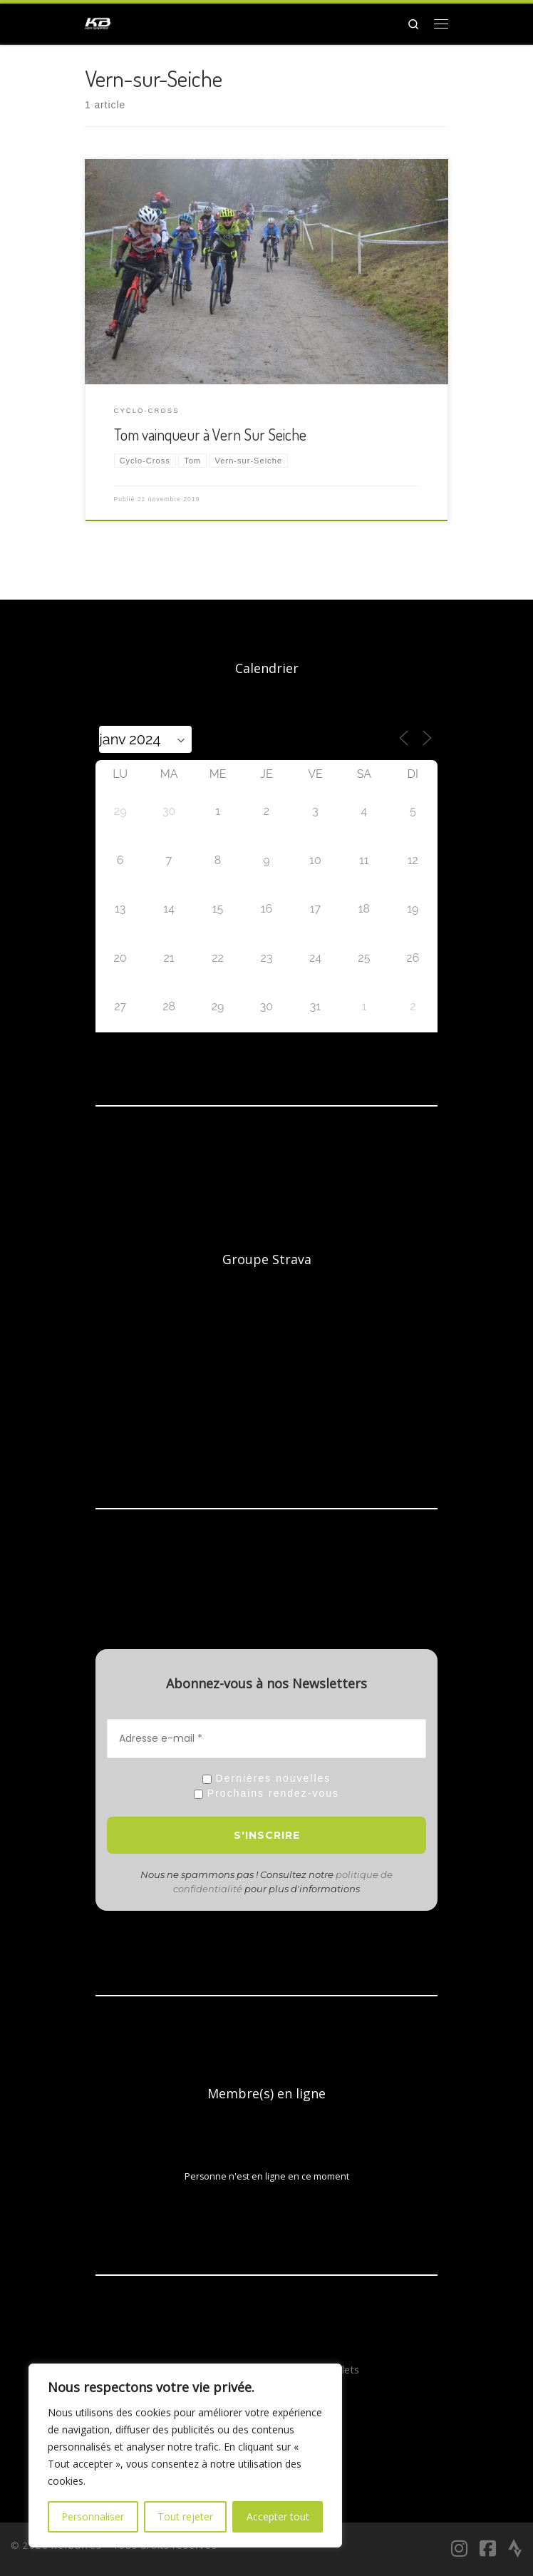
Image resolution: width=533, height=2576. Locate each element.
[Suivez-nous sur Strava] (515, 2548)
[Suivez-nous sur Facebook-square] (488, 2548)
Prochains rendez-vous (266, 1794)
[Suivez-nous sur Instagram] (459, 2548)
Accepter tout (278, 2516)
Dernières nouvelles (266, 1779)
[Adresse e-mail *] (266, 1739)
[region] (185, 2455)
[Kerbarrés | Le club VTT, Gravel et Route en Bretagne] (97, 21)
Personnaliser (92, 2516)
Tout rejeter (185, 2516)
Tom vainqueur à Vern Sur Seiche (210, 434)
